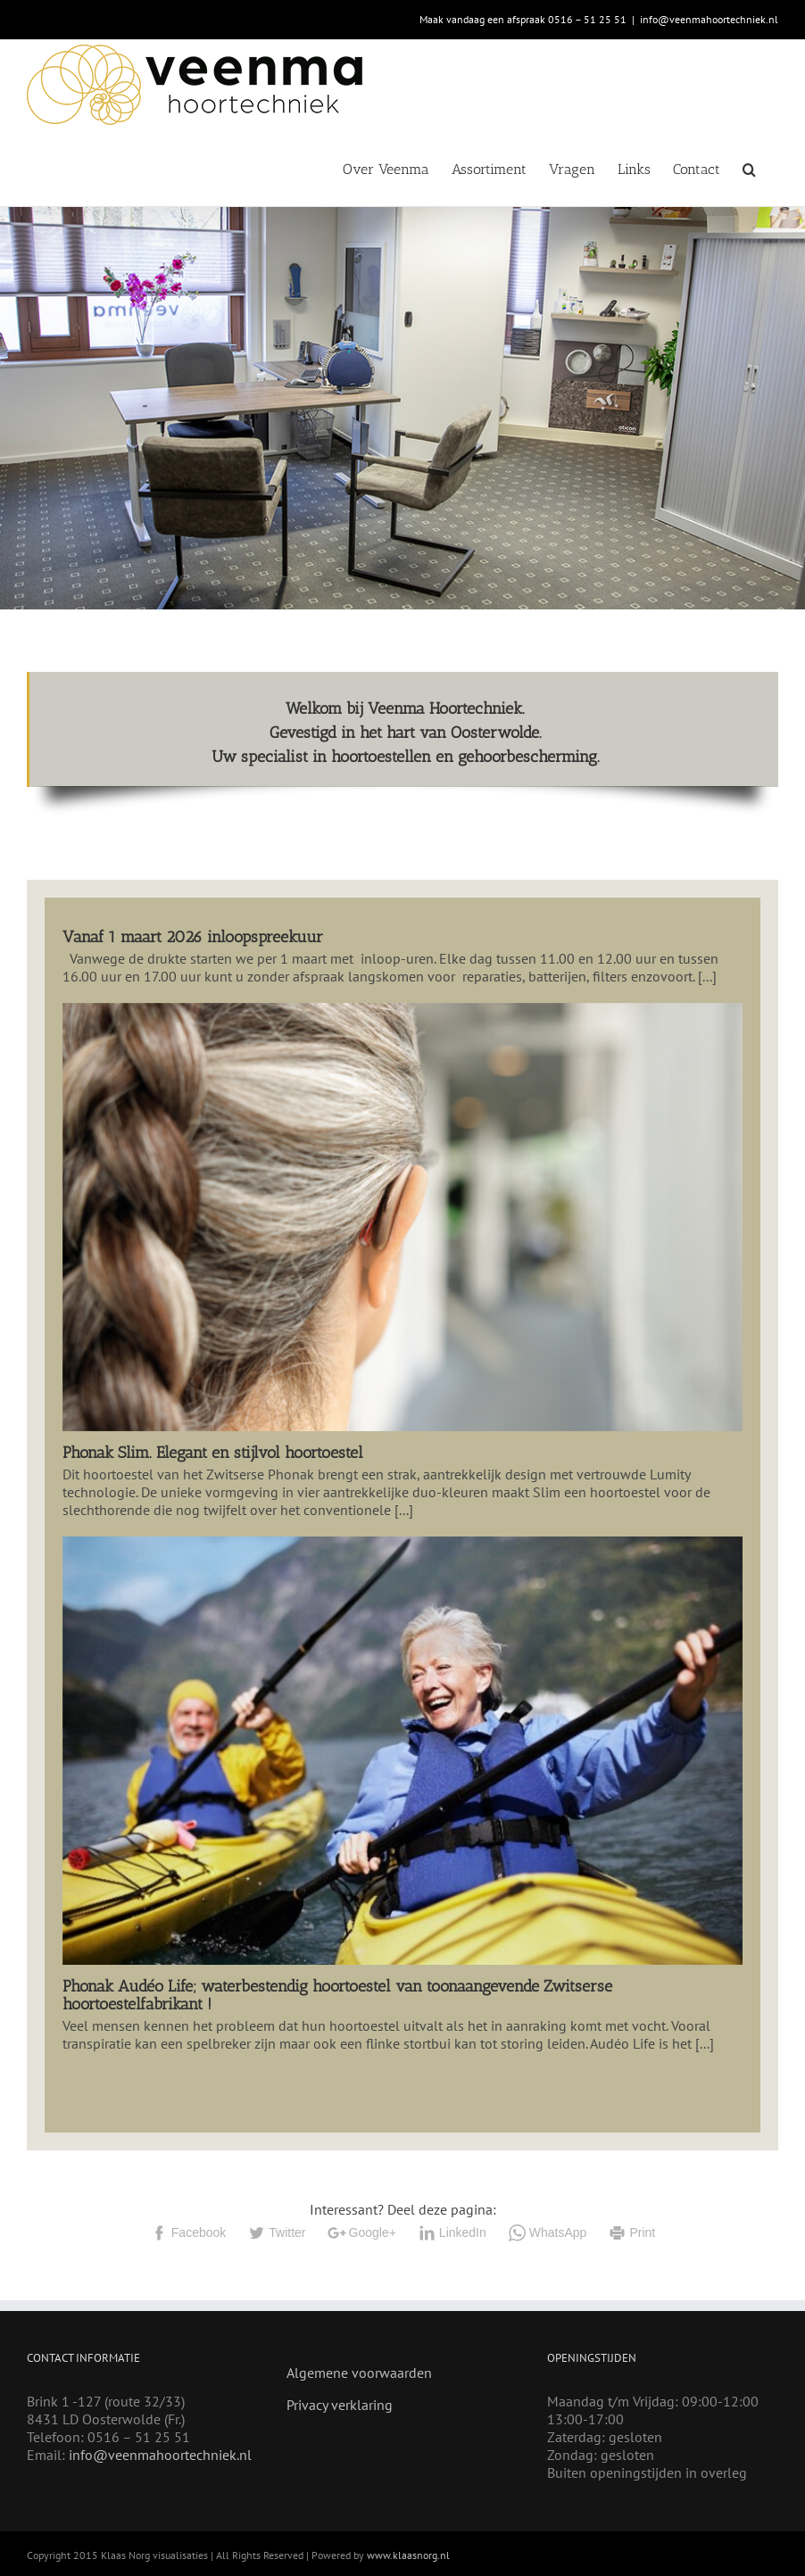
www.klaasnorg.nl (408, 2555)
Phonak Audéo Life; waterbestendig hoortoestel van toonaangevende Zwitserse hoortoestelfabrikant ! (337, 1995)
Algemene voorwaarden (359, 2372)
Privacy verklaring (339, 2405)
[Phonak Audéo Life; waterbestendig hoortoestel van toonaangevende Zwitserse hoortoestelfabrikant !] (402, 1750)
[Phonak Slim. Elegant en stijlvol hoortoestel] (402, 1217)
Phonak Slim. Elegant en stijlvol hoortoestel (212, 1452)
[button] (749, 167)
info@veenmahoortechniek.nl (709, 19)
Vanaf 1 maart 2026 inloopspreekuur (192, 937)
